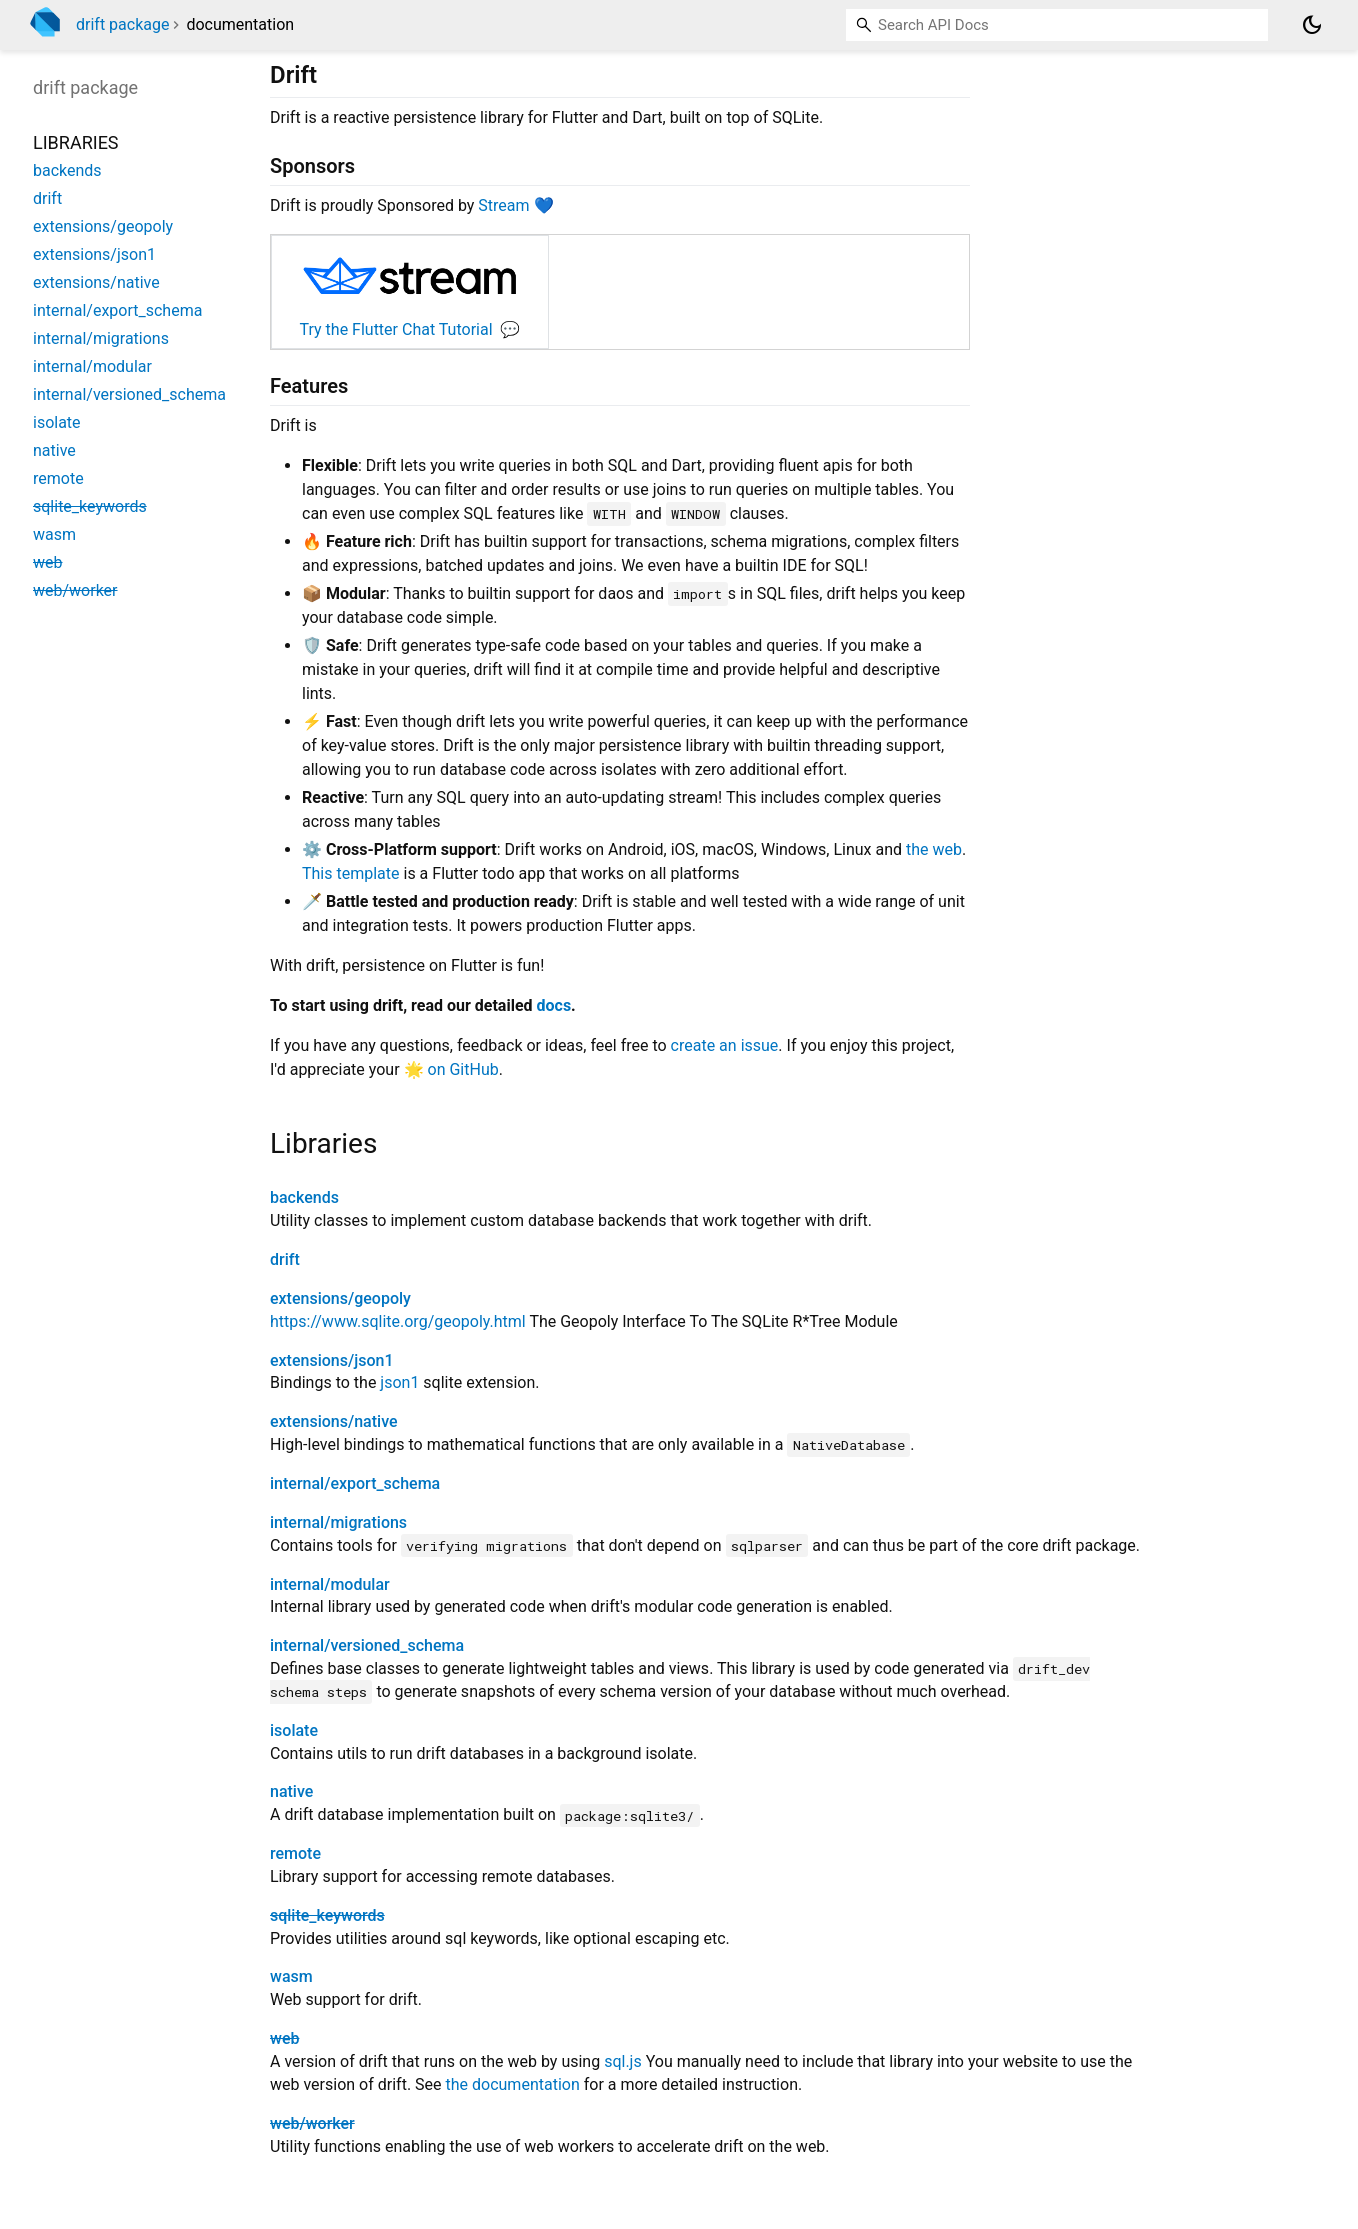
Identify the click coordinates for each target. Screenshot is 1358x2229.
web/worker (312, 2123)
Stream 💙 (515, 205)
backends (304, 1197)
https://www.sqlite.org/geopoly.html (398, 1321)
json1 (399, 1382)
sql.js (623, 2061)
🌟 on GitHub (451, 1069)
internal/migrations (338, 1522)
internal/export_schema (355, 1483)
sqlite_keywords (327, 1915)
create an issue (725, 1045)
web (284, 2038)
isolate (294, 1730)
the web (934, 849)
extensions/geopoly (340, 1298)
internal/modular (330, 1584)
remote (295, 1853)
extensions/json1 (332, 1360)
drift (285, 1259)
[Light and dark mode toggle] (1312, 25)
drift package (122, 24)
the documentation (513, 2084)
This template (351, 873)
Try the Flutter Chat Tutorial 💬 (410, 329)
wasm (291, 1976)
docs (554, 1005)
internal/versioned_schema (367, 1645)
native (291, 1791)
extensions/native (334, 1421)
